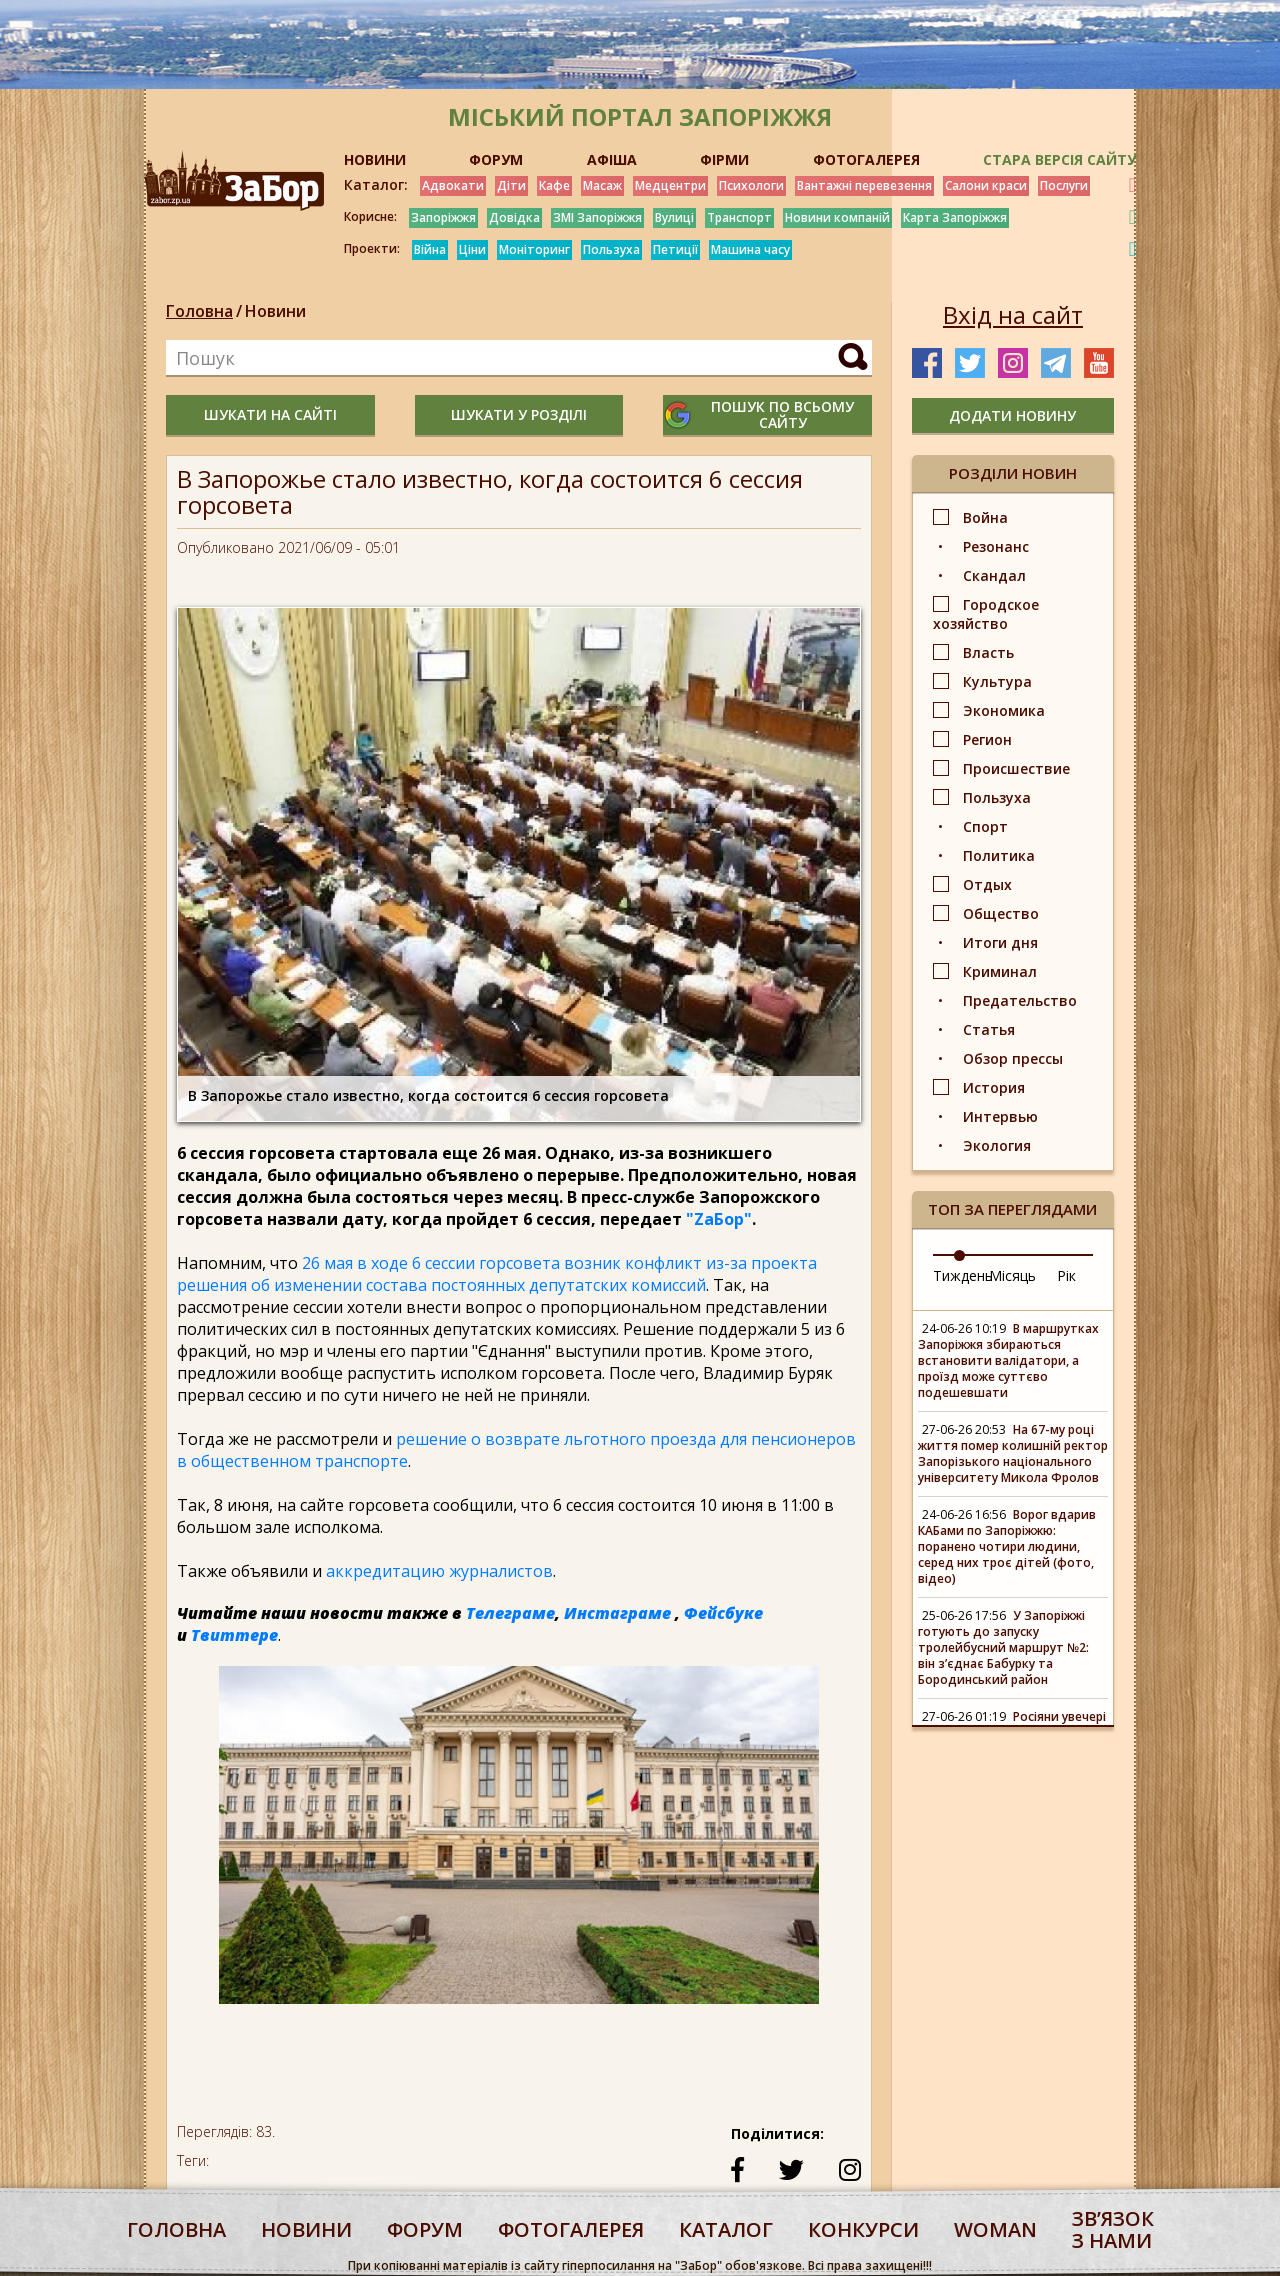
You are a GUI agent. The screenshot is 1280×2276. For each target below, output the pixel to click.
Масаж (602, 185)
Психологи (751, 185)
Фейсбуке (723, 1613)
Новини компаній (837, 217)
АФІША (612, 159)
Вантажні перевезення (864, 185)
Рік (1066, 1275)
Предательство (1020, 1000)
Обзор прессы (1013, 1058)
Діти (511, 185)
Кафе (554, 185)
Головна (199, 311)
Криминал (1000, 971)
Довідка (514, 217)
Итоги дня (1000, 942)
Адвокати (453, 185)
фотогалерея (571, 2229)
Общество (1001, 913)
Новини (275, 311)
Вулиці (674, 217)
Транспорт (739, 217)
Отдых (987, 884)
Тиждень (963, 1275)
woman (995, 2229)
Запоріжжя (443, 217)
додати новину (1012, 415)
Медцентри (670, 185)
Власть (988, 652)
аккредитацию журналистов (439, 1571)
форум (425, 2229)
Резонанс (996, 546)
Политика (999, 855)
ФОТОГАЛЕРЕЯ (866, 159)
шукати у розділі (519, 414)
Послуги (1064, 185)
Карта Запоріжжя (955, 217)
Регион (987, 739)
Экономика (1004, 710)
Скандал (994, 575)
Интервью (1000, 1116)
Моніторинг (534, 249)
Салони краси (986, 185)
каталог (726, 2229)
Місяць (1012, 1275)
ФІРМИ (724, 159)
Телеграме (510, 1613)
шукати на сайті (270, 414)
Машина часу (750, 249)
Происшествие (1016, 768)
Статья (989, 1029)
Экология (997, 1145)
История (994, 1087)
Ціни (472, 249)
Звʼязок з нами (1113, 2229)
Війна (430, 249)
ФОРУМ (496, 159)
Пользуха (611, 249)
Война (985, 517)
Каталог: (376, 185)
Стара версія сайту (1059, 159)
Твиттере (234, 1635)
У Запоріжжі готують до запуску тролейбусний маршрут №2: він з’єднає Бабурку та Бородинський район (1003, 1647)
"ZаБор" (719, 1219)
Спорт (985, 826)
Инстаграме (617, 1613)
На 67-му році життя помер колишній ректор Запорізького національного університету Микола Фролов (1013, 1453)
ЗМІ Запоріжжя (597, 217)
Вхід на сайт (1013, 315)
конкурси (863, 2229)
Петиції (675, 249)
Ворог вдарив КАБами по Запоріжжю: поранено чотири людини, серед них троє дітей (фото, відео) (1007, 1546)
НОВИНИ (375, 159)
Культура (997, 681)
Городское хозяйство (986, 614)
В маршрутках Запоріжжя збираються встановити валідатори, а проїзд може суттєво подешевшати (1008, 1360)
